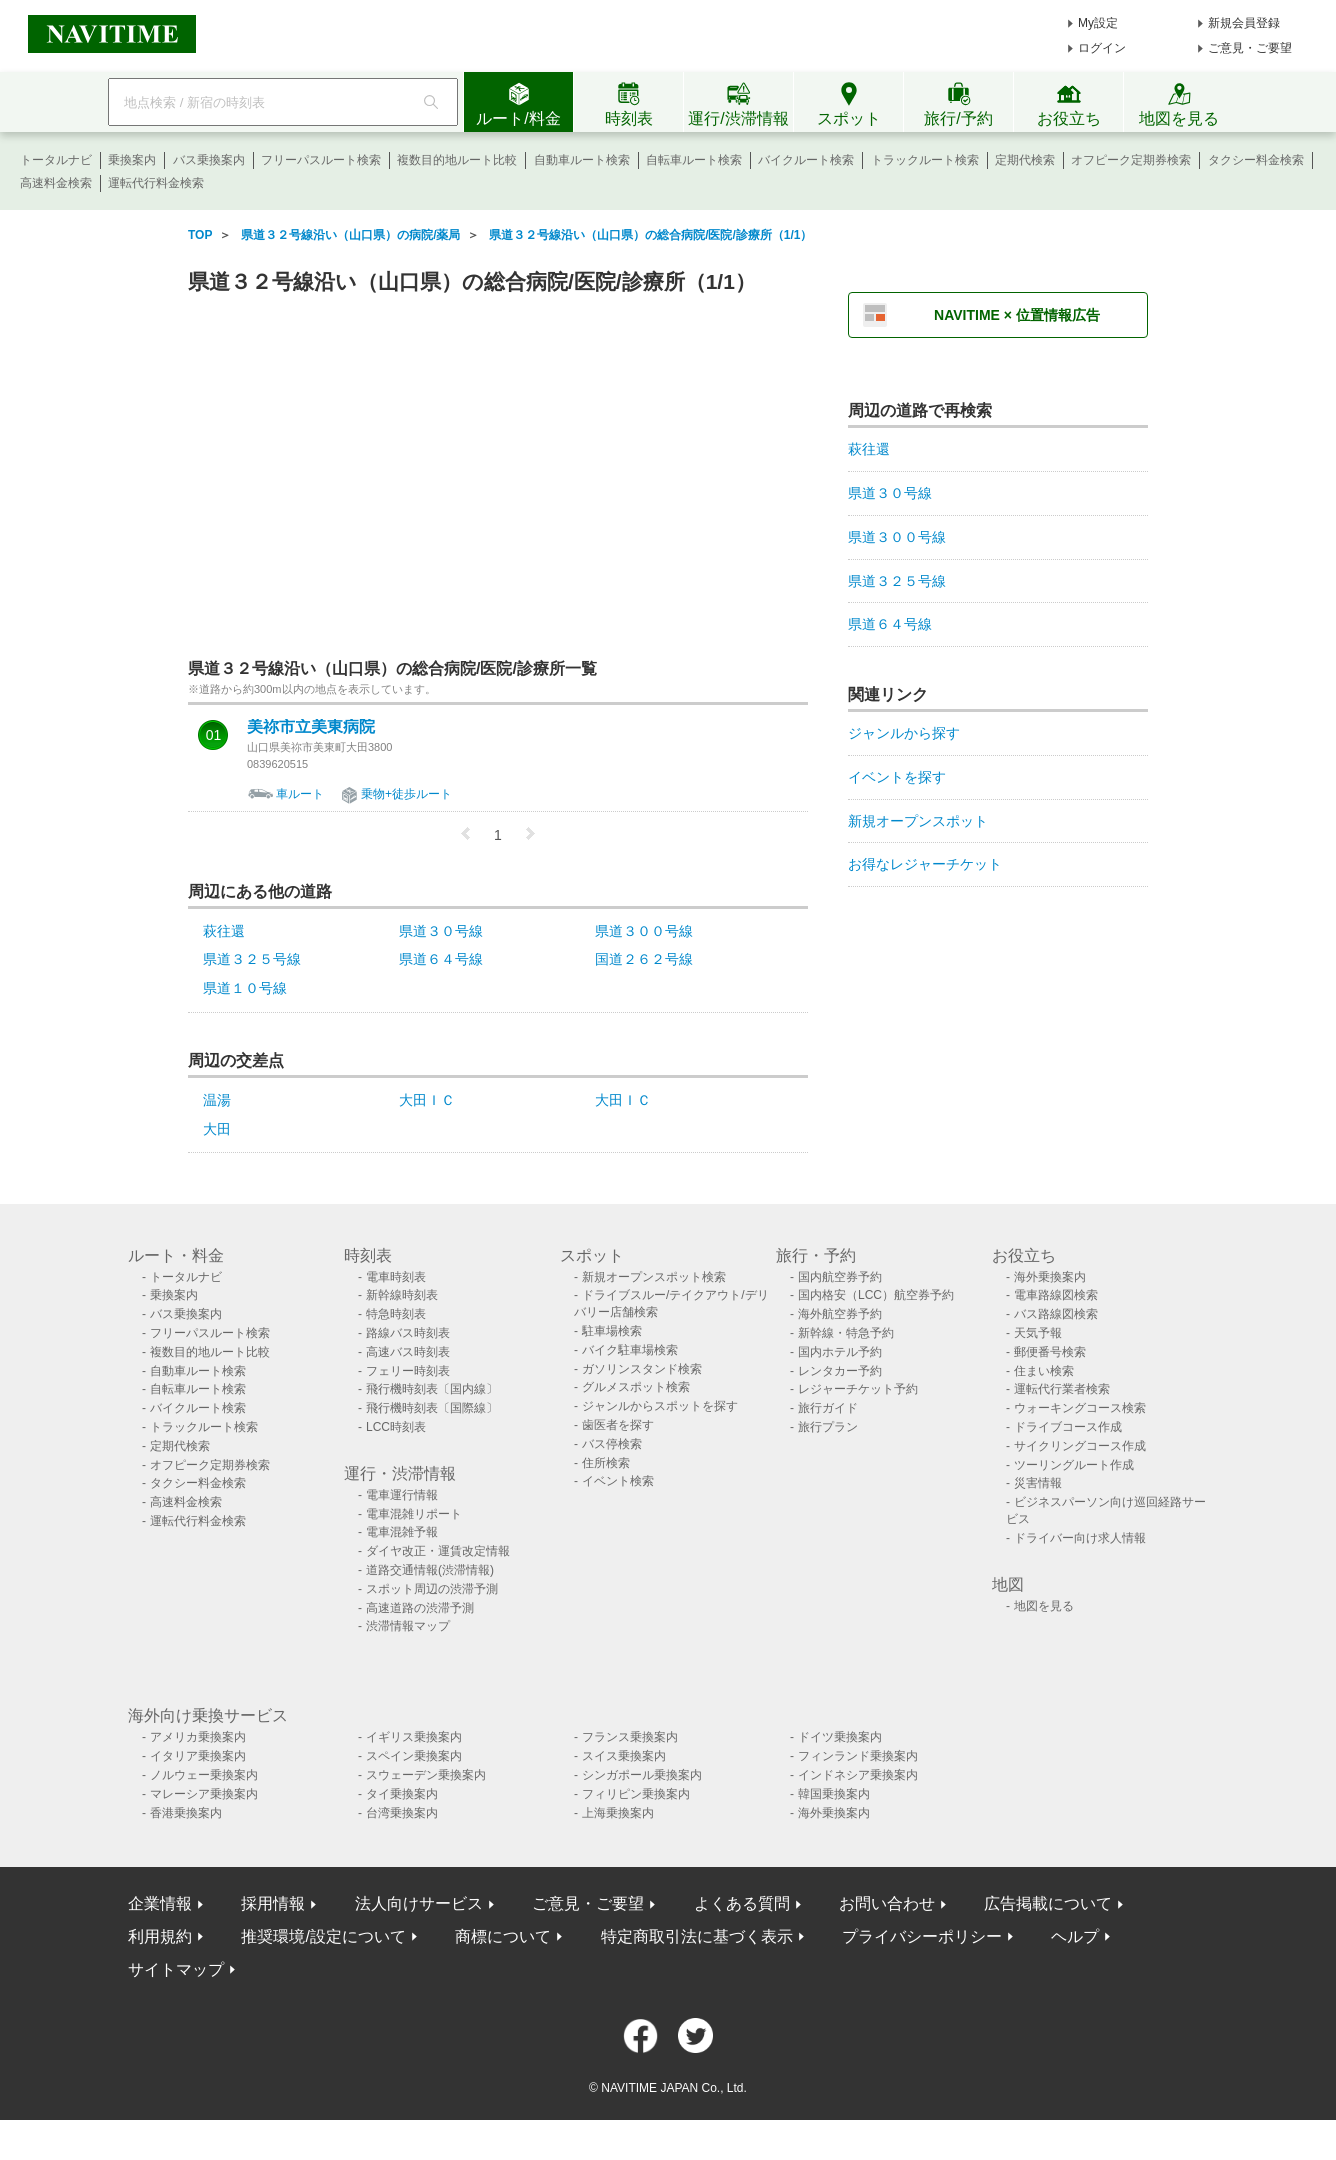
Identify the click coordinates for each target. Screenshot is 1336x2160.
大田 (217, 1129)
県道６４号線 (441, 959)
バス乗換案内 (209, 160)
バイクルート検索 (806, 160)
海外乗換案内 (1050, 1277)
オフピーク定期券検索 (1131, 160)
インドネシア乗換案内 (858, 1775)
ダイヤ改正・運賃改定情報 (438, 1551)
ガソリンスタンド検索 (642, 1369)
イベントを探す (897, 777)
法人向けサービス (419, 1903)
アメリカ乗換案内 (198, 1737)
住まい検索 (1044, 1371)
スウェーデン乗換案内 (426, 1775)
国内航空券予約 (840, 1277)
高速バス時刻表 (408, 1352)
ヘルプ (1075, 1936)
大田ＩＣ (427, 1100)
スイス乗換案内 (624, 1756)
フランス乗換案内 (630, 1737)
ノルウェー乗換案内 (204, 1775)
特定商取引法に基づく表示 (697, 1936)
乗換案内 (132, 160)
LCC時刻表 (396, 1427)
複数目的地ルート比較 (457, 160)
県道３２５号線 (252, 959)
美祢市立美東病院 (311, 727)
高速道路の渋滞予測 (420, 1608)
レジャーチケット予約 (858, 1389)
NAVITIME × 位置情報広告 (1017, 315)
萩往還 (224, 931)
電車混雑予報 (402, 1532)
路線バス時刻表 (408, 1333)
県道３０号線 (441, 931)
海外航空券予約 (840, 1314)
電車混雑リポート (414, 1514)
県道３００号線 (644, 931)
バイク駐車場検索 (630, 1350)
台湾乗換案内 (402, 1813)
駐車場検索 (612, 1331)
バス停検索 (612, 1444)
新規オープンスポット (918, 821)
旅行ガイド (828, 1408)
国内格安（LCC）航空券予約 (876, 1295)
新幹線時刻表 (402, 1295)
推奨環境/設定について (323, 1936)
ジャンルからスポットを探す (660, 1406)
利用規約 (160, 1936)
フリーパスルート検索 (321, 160)
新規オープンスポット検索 (654, 1277)
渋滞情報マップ (408, 1626)
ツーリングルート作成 (1074, 1465)
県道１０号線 (245, 988)
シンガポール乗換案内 (642, 1775)
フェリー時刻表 (408, 1371)
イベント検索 (618, 1481)
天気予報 (1038, 1333)
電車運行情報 (402, 1495)
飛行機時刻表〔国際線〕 (432, 1408)
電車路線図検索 (1056, 1295)
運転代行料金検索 (156, 183)
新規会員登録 (1244, 23)
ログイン (1102, 48)
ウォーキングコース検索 (1080, 1408)
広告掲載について (1048, 1903)
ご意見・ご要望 (1250, 48)
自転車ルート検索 (694, 160)
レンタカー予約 (840, 1371)
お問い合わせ (887, 1903)
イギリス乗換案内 (414, 1737)
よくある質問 (742, 1903)
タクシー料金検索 (1256, 160)
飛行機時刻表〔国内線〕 (432, 1389)
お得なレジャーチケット (925, 864)
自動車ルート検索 (582, 160)
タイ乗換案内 (402, 1794)
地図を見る (1044, 1606)
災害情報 (1038, 1483)
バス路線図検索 (1056, 1314)
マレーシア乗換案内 (204, 1794)
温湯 (217, 1100)
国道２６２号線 (644, 959)
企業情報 (160, 1903)
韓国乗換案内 (834, 1794)
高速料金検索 (56, 183)
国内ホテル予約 (840, 1352)
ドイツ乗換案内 (840, 1737)
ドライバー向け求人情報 (1080, 1538)
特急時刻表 (396, 1314)
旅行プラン (828, 1427)
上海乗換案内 (618, 1813)
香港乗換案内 (186, 1813)
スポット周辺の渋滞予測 (432, 1589)
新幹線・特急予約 (846, 1333)
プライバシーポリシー (922, 1936)
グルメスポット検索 (636, 1387)
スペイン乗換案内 (414, 1756)
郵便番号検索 (1050, 1352)
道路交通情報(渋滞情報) (430, 1570)
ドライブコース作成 (1068, 1427)
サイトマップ (176, 1969)
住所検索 (606, 1463)
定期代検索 (1025, 160)
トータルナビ (56, 160)
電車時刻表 (396, 1277)
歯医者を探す (618, 1425)
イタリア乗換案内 (198, 1756)
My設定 (1098, 23)
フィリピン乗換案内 (636, 1794)
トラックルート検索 (925, 160)
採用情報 (273, 1903)
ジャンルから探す (904, 733)
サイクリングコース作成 (1080, 1446)
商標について (503, 1936)
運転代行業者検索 (1062, 1389)
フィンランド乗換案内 (858, 1756)
